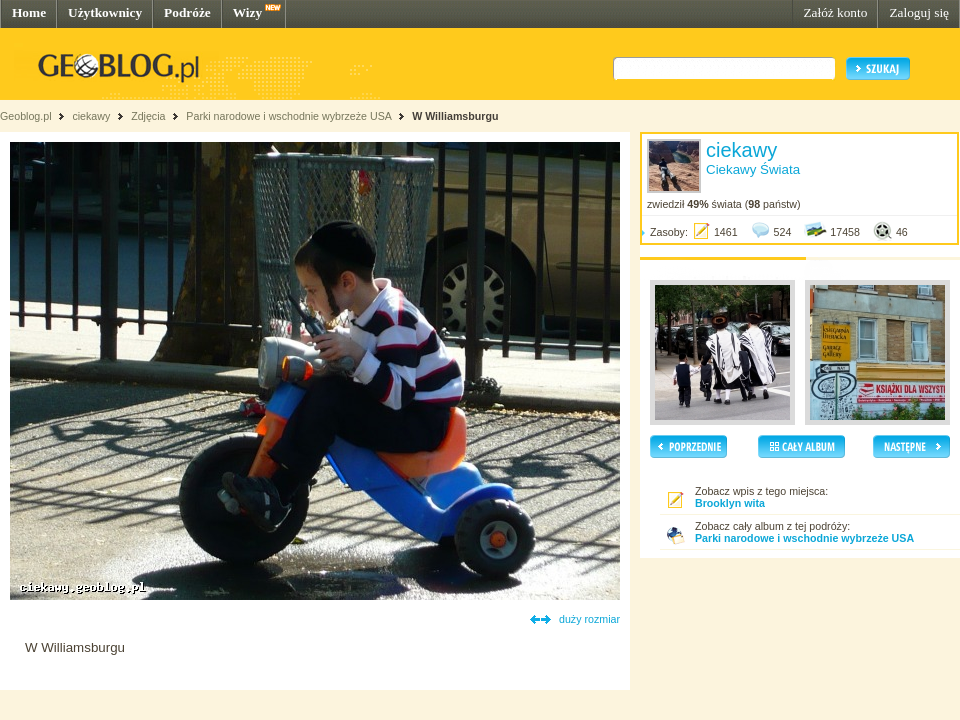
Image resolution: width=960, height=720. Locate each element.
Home (29, 12)
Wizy (247, 12)
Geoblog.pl (26, 116)
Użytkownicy (105, 12)
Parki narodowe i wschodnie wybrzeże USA (290, 116)
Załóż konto (835, 12)
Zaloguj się (919, 12)
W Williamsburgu (455, 116)
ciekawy (91, 116)
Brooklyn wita (730, 503)
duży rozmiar (589, 619)
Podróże (187, 12)
